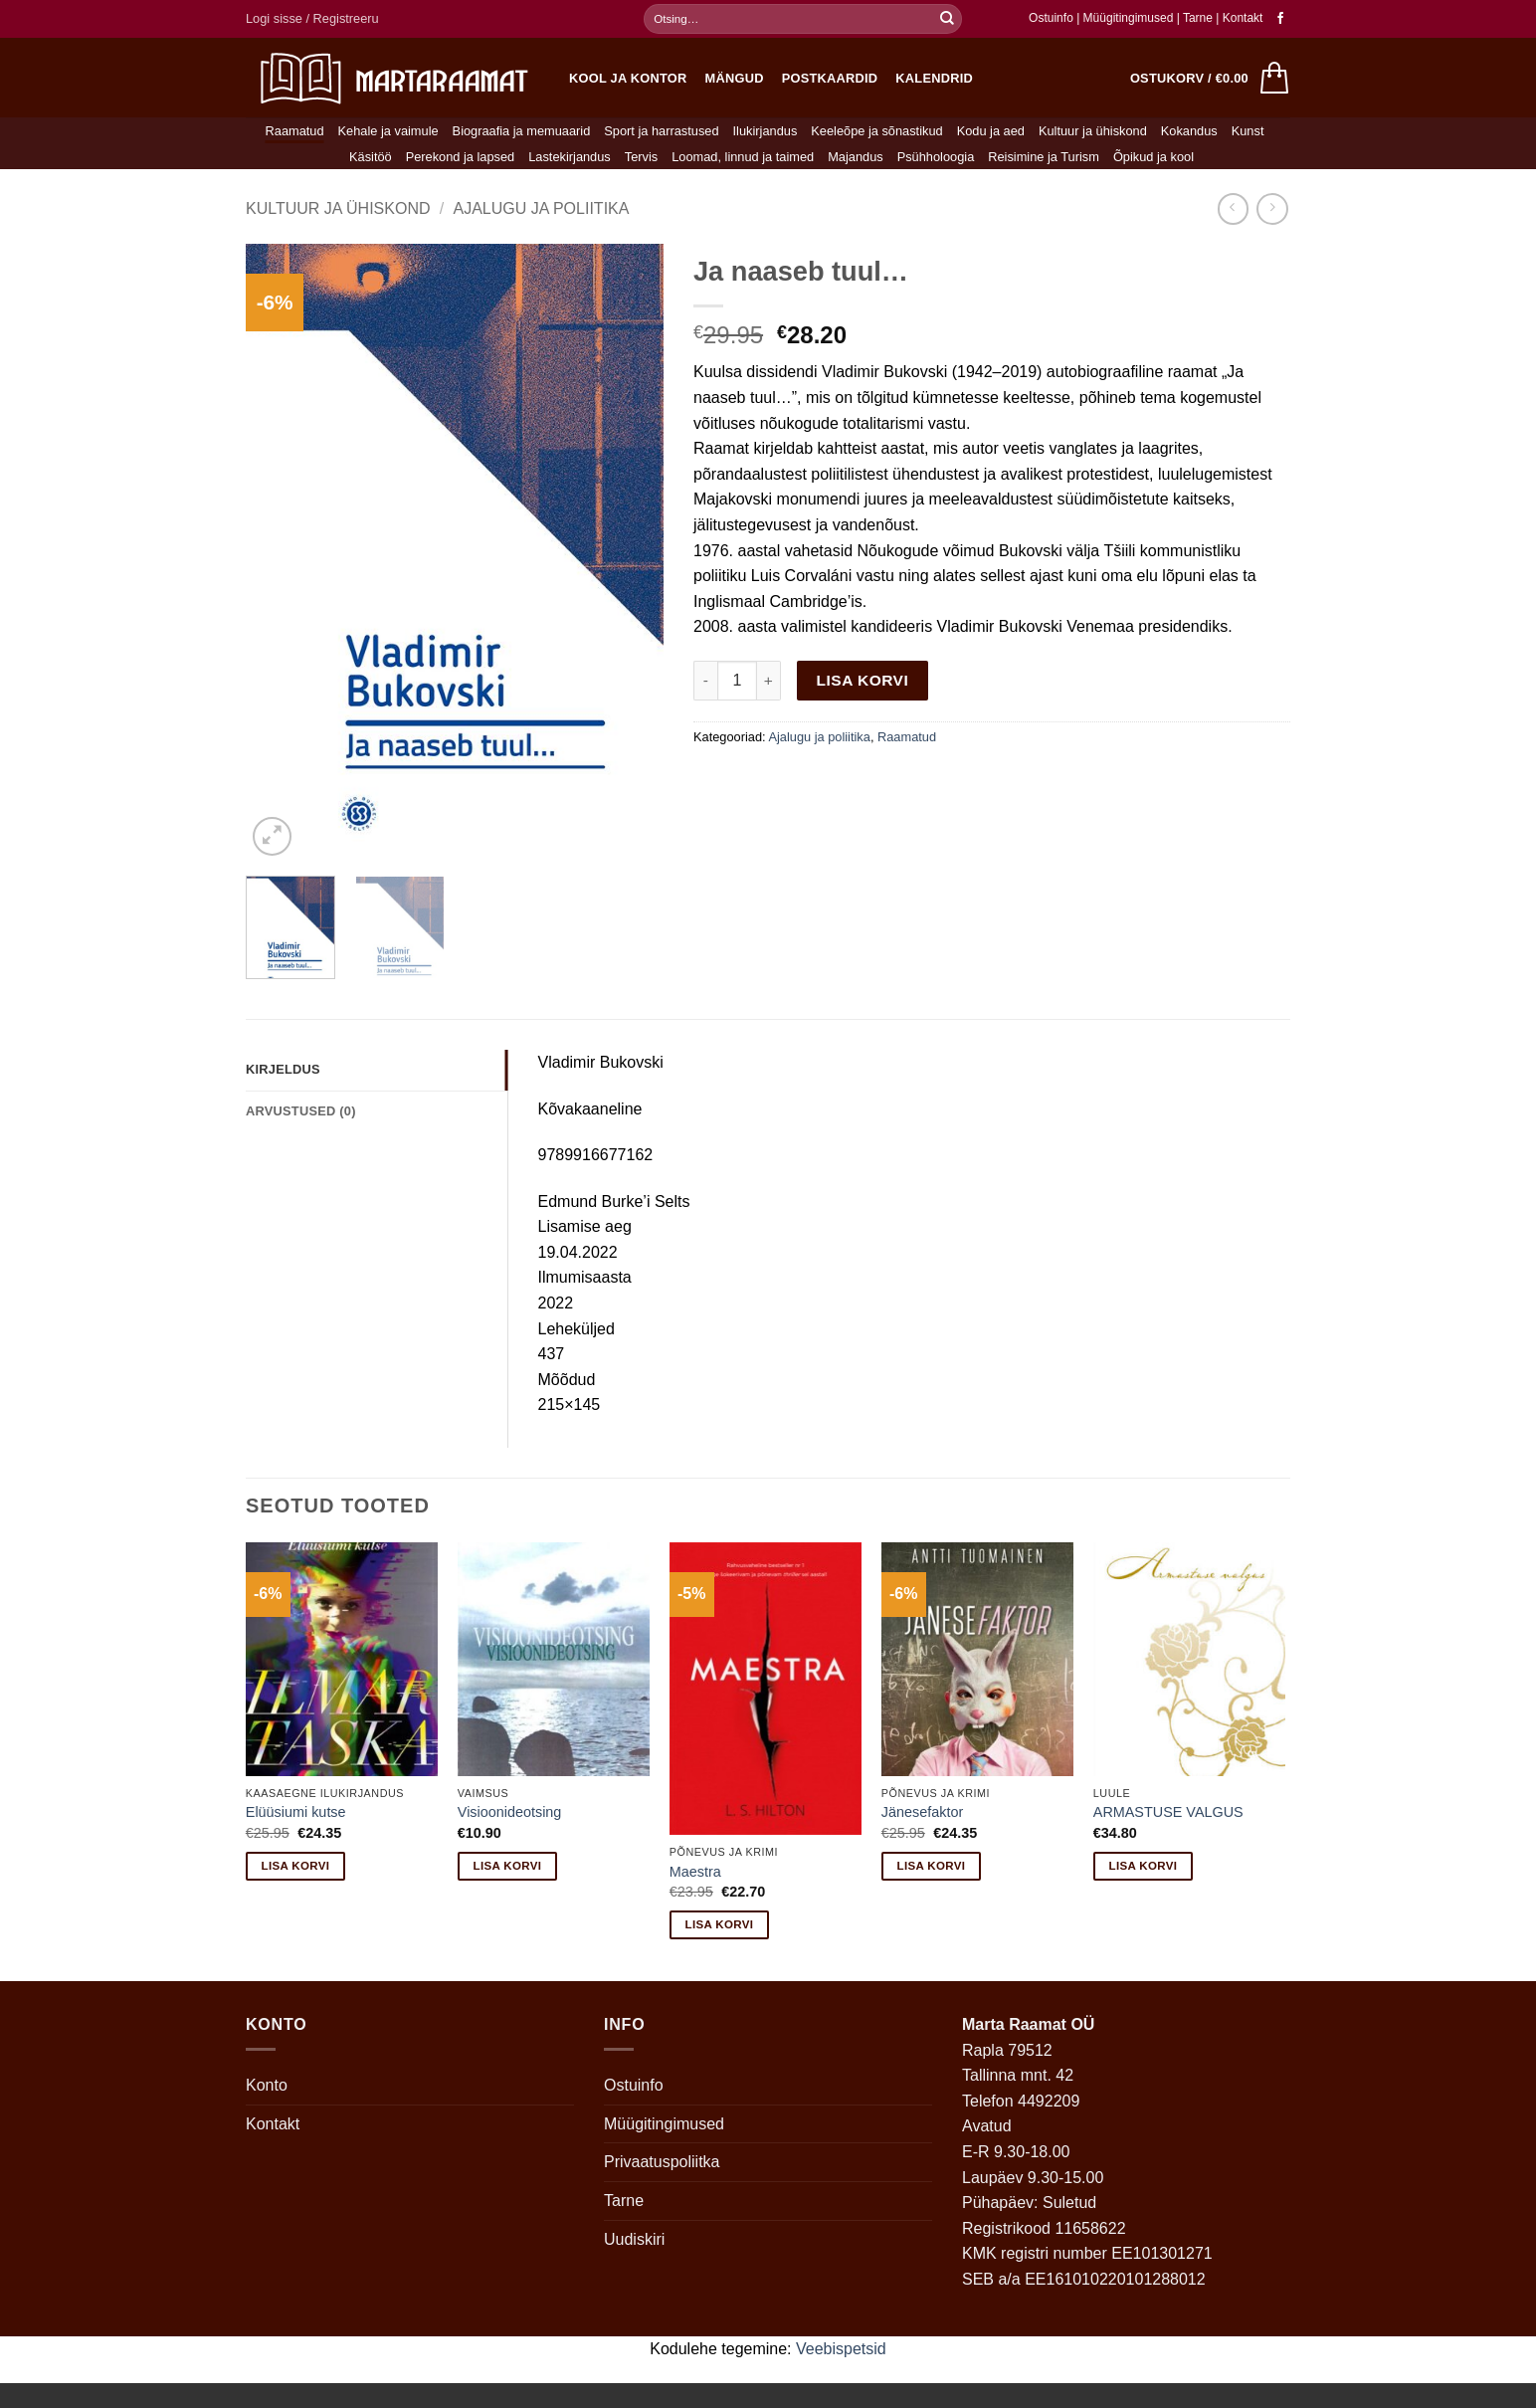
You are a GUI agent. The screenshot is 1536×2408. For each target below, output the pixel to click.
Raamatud (295, 130)
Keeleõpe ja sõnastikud (876, 130)
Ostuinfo (1051, 18)
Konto (267, 2085)
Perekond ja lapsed (460, 156)
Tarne (1199, 18)
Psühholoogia (936, 156)
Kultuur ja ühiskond (1093, 130)
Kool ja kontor (628, 78)
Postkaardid (830, 78)
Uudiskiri (634, 2239)
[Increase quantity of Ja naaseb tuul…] (769, 681)
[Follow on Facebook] (1280, 19)
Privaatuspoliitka (662, 2161)
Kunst (1248, 130)
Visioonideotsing (510, 1812)
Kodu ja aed (991, 130)
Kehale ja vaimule (388, 130)
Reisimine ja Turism (1043, 156)
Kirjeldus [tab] (283, 1069)
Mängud (734, 78)
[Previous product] (1271, 208)
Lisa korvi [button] (296, 1866)
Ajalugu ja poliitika (541, 208)
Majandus (855, 156)
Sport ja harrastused (661, 130)
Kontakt (1243, 18)
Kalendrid (934, 78)
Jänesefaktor (922, 1812)
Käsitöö (370, 156)
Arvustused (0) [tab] (301, 1111)
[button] (312, 19)
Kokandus (1189, 130)
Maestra (695, 1872)
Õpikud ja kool (1153, 156)
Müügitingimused (1128, 18)
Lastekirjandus (569, 156)
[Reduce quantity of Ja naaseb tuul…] (705, 681)
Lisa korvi (863, 680)
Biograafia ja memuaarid (522, 130)
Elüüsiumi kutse (296, 1812)
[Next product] (1233, 208)
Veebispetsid (841, 2348)
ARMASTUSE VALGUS (1168, 1812)
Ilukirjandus (765, 130)
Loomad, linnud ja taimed (743, 156)
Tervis (641, 156)
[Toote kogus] (737, 681)
